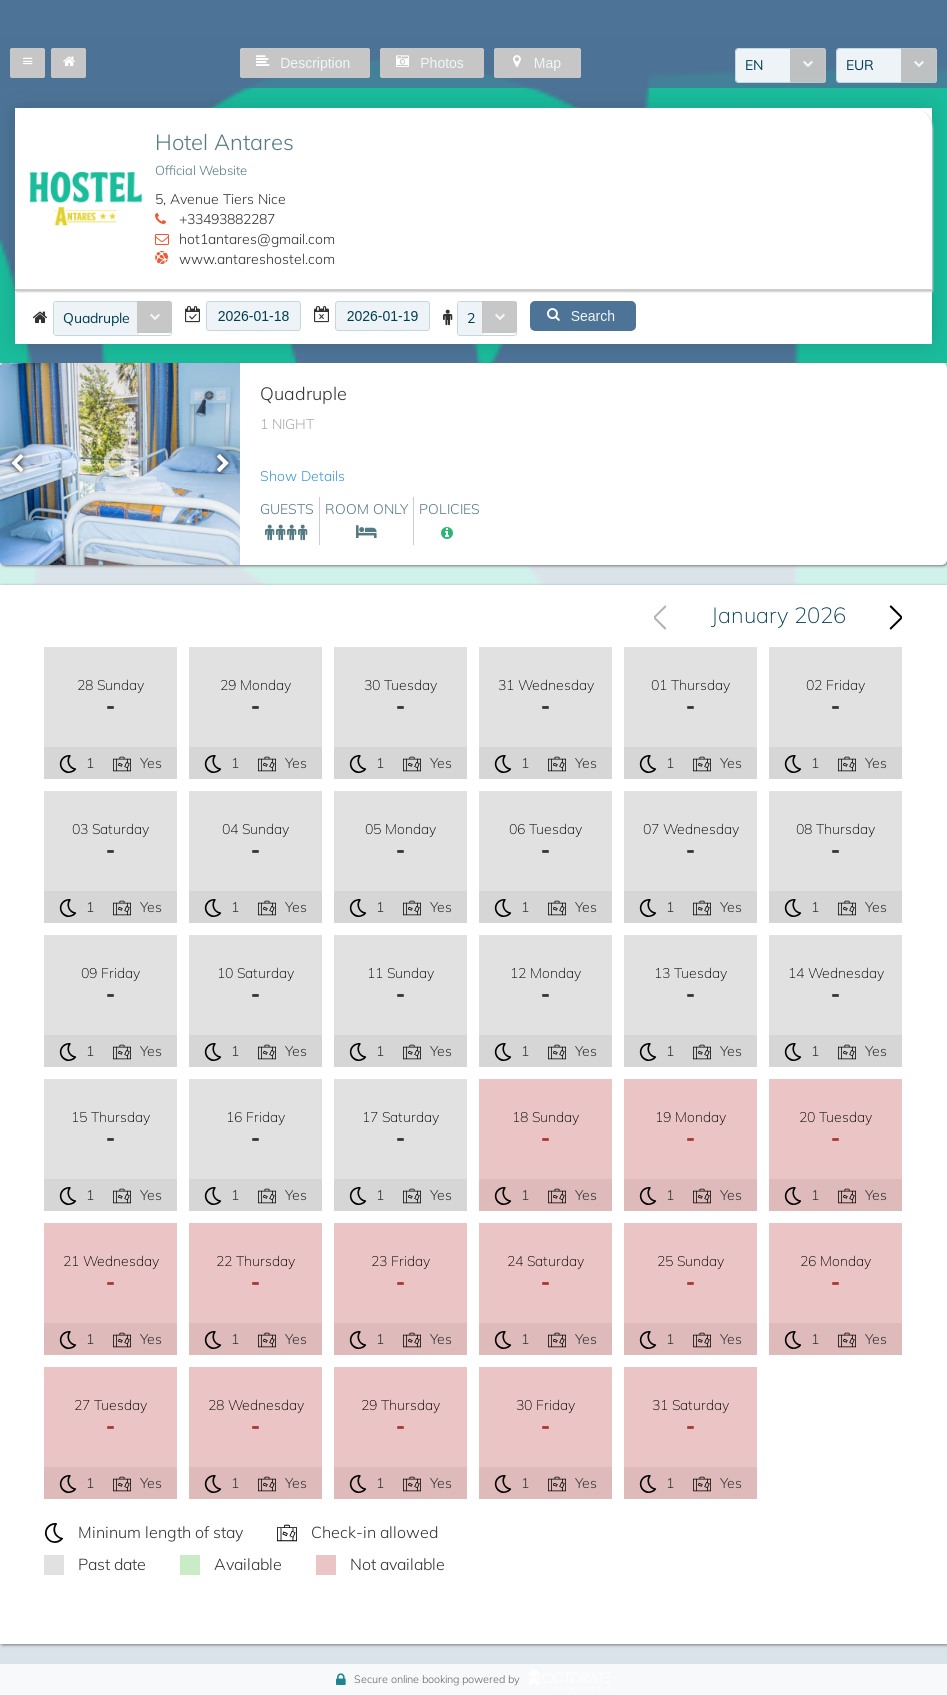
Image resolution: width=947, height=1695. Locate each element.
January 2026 (778, 615)
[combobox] (780, 65)
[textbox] (253, 316)
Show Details (302, 476)
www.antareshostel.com (257, 259)
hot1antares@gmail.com (257, 239)
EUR (860, 65)
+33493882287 (227, 219)
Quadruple (96, 318)
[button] (27, 63)
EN (754, 65)
